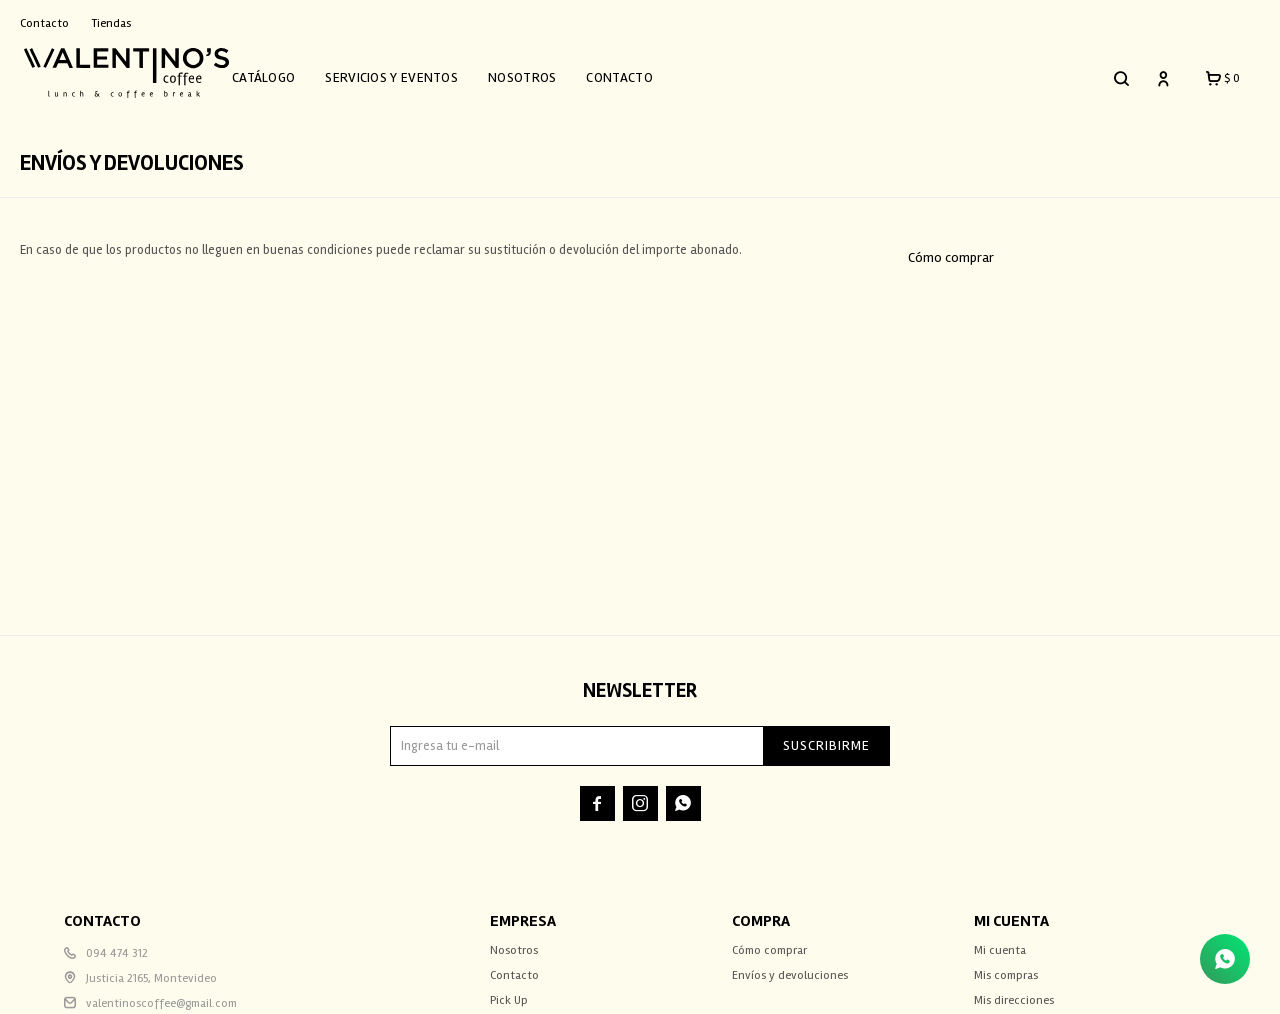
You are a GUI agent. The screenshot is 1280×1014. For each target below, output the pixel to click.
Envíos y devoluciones (790, 965)
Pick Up (509, 990)
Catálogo (285, 72)
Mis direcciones (1014, 990)
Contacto (642, 72)
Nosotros (544, 72)
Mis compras (1006, 965)
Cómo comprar (951, 247)
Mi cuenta (1000, 940)
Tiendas (111, 23)
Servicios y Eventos (414, 72)
